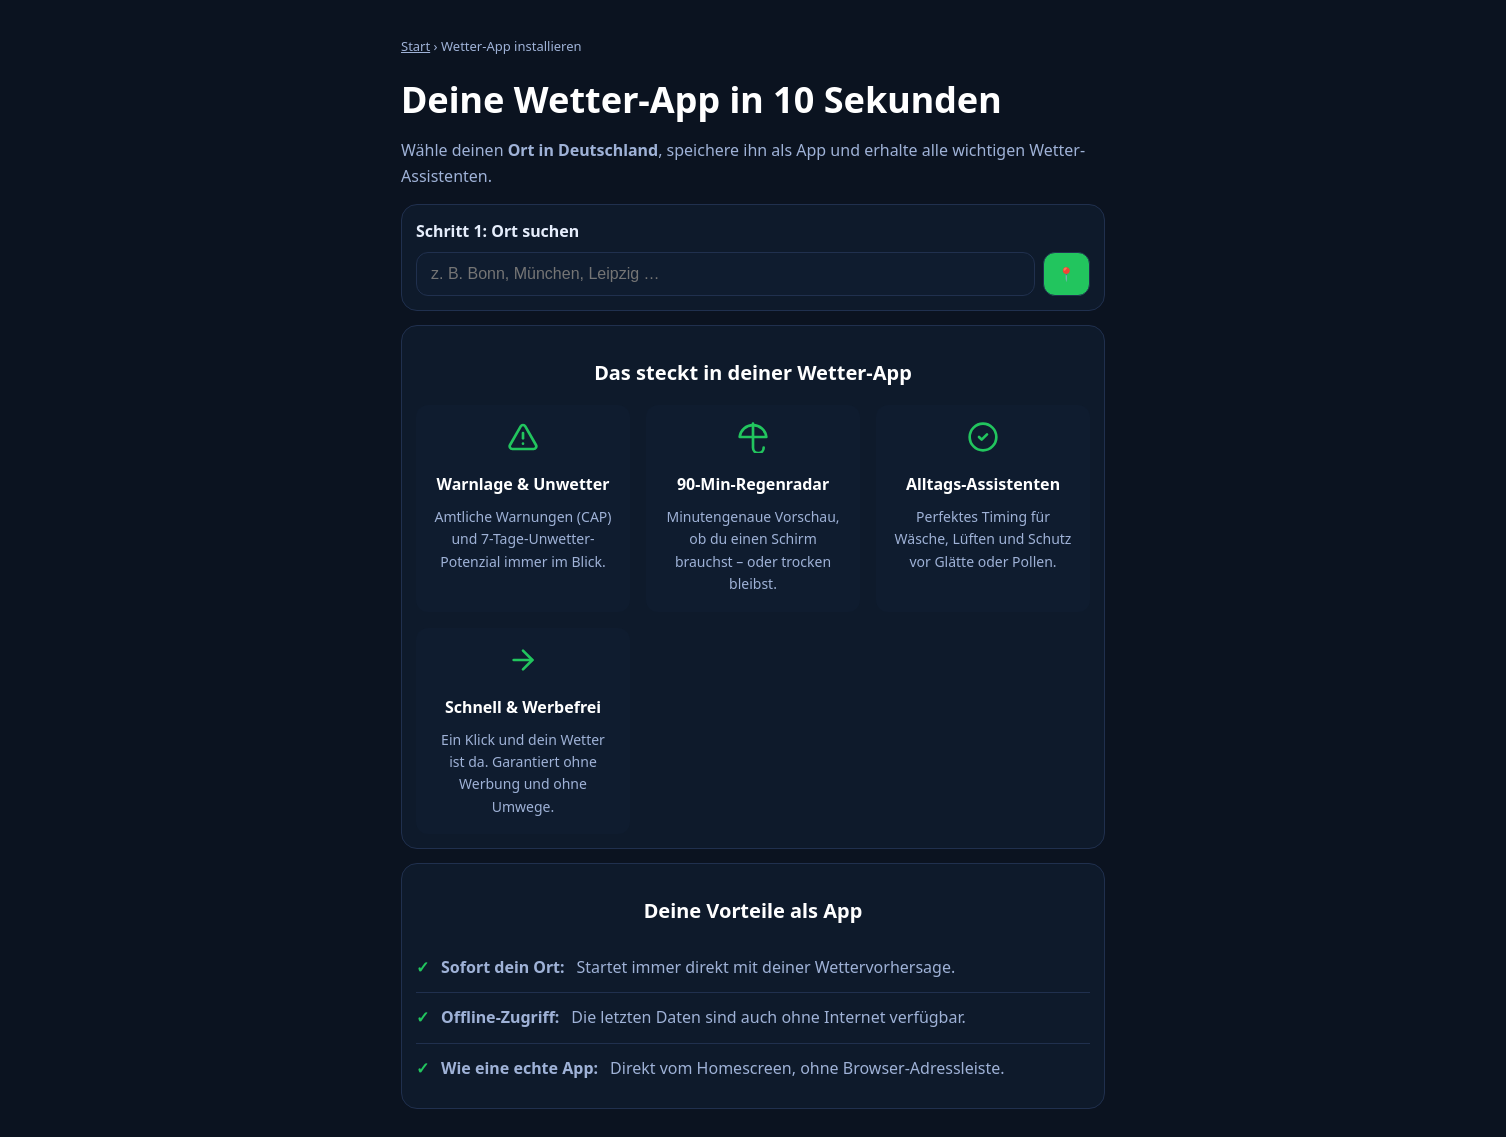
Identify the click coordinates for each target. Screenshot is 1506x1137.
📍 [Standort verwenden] (1066, 274)
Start (415, 46)
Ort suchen (497, 231)
